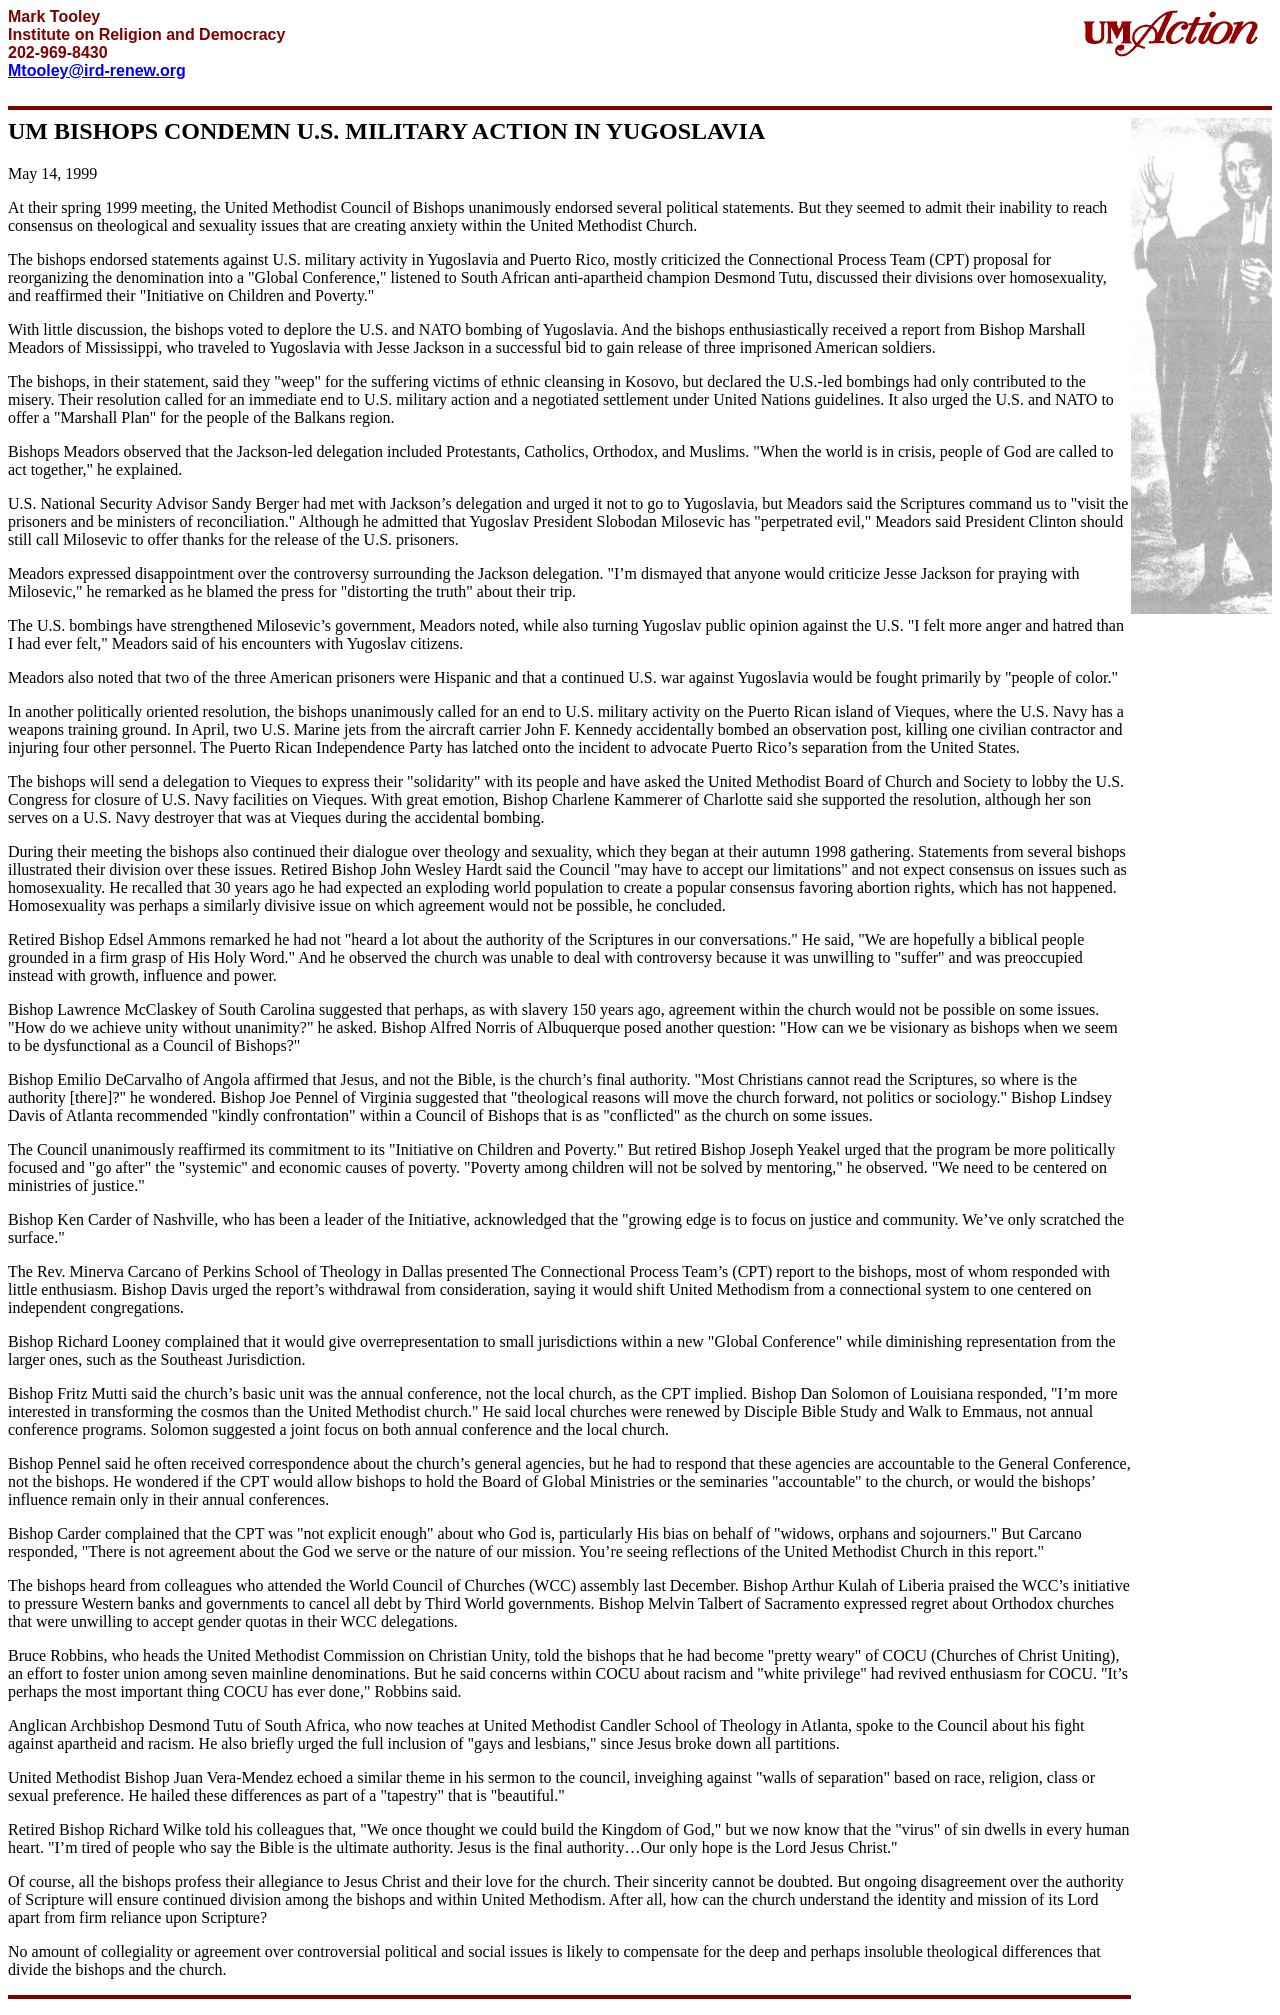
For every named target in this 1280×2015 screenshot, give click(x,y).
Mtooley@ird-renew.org (97, 70)
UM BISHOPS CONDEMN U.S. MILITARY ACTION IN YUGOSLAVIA (386, 131)
